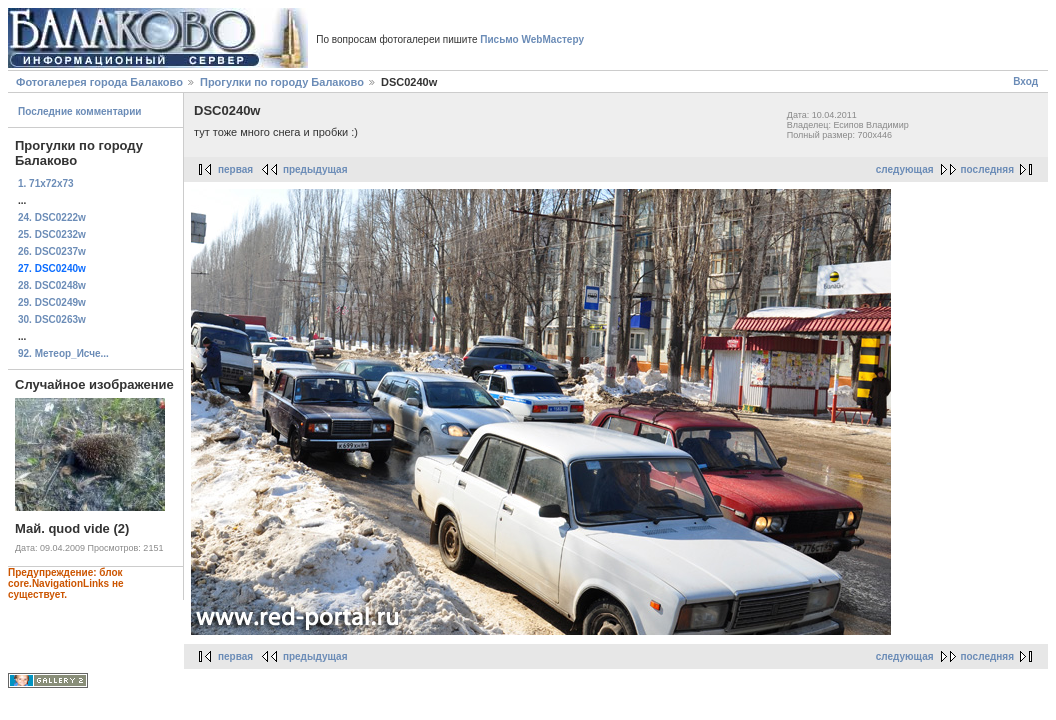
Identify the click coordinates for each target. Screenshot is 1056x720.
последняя (987, 169)
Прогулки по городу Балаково (282, 82)
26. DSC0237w (52, 251)
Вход (1025, 81)
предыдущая (315, 169)
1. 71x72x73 (46, 183)
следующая (905, 169)
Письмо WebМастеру (532, 39)
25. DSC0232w (52, 234)
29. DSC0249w (52, 302)
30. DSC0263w (52, 319)
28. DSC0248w (52, 285)
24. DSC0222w (52, 217)
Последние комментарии (80, 111)
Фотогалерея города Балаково (99, 82)
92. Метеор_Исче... (63, 353)
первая (235, 169)
